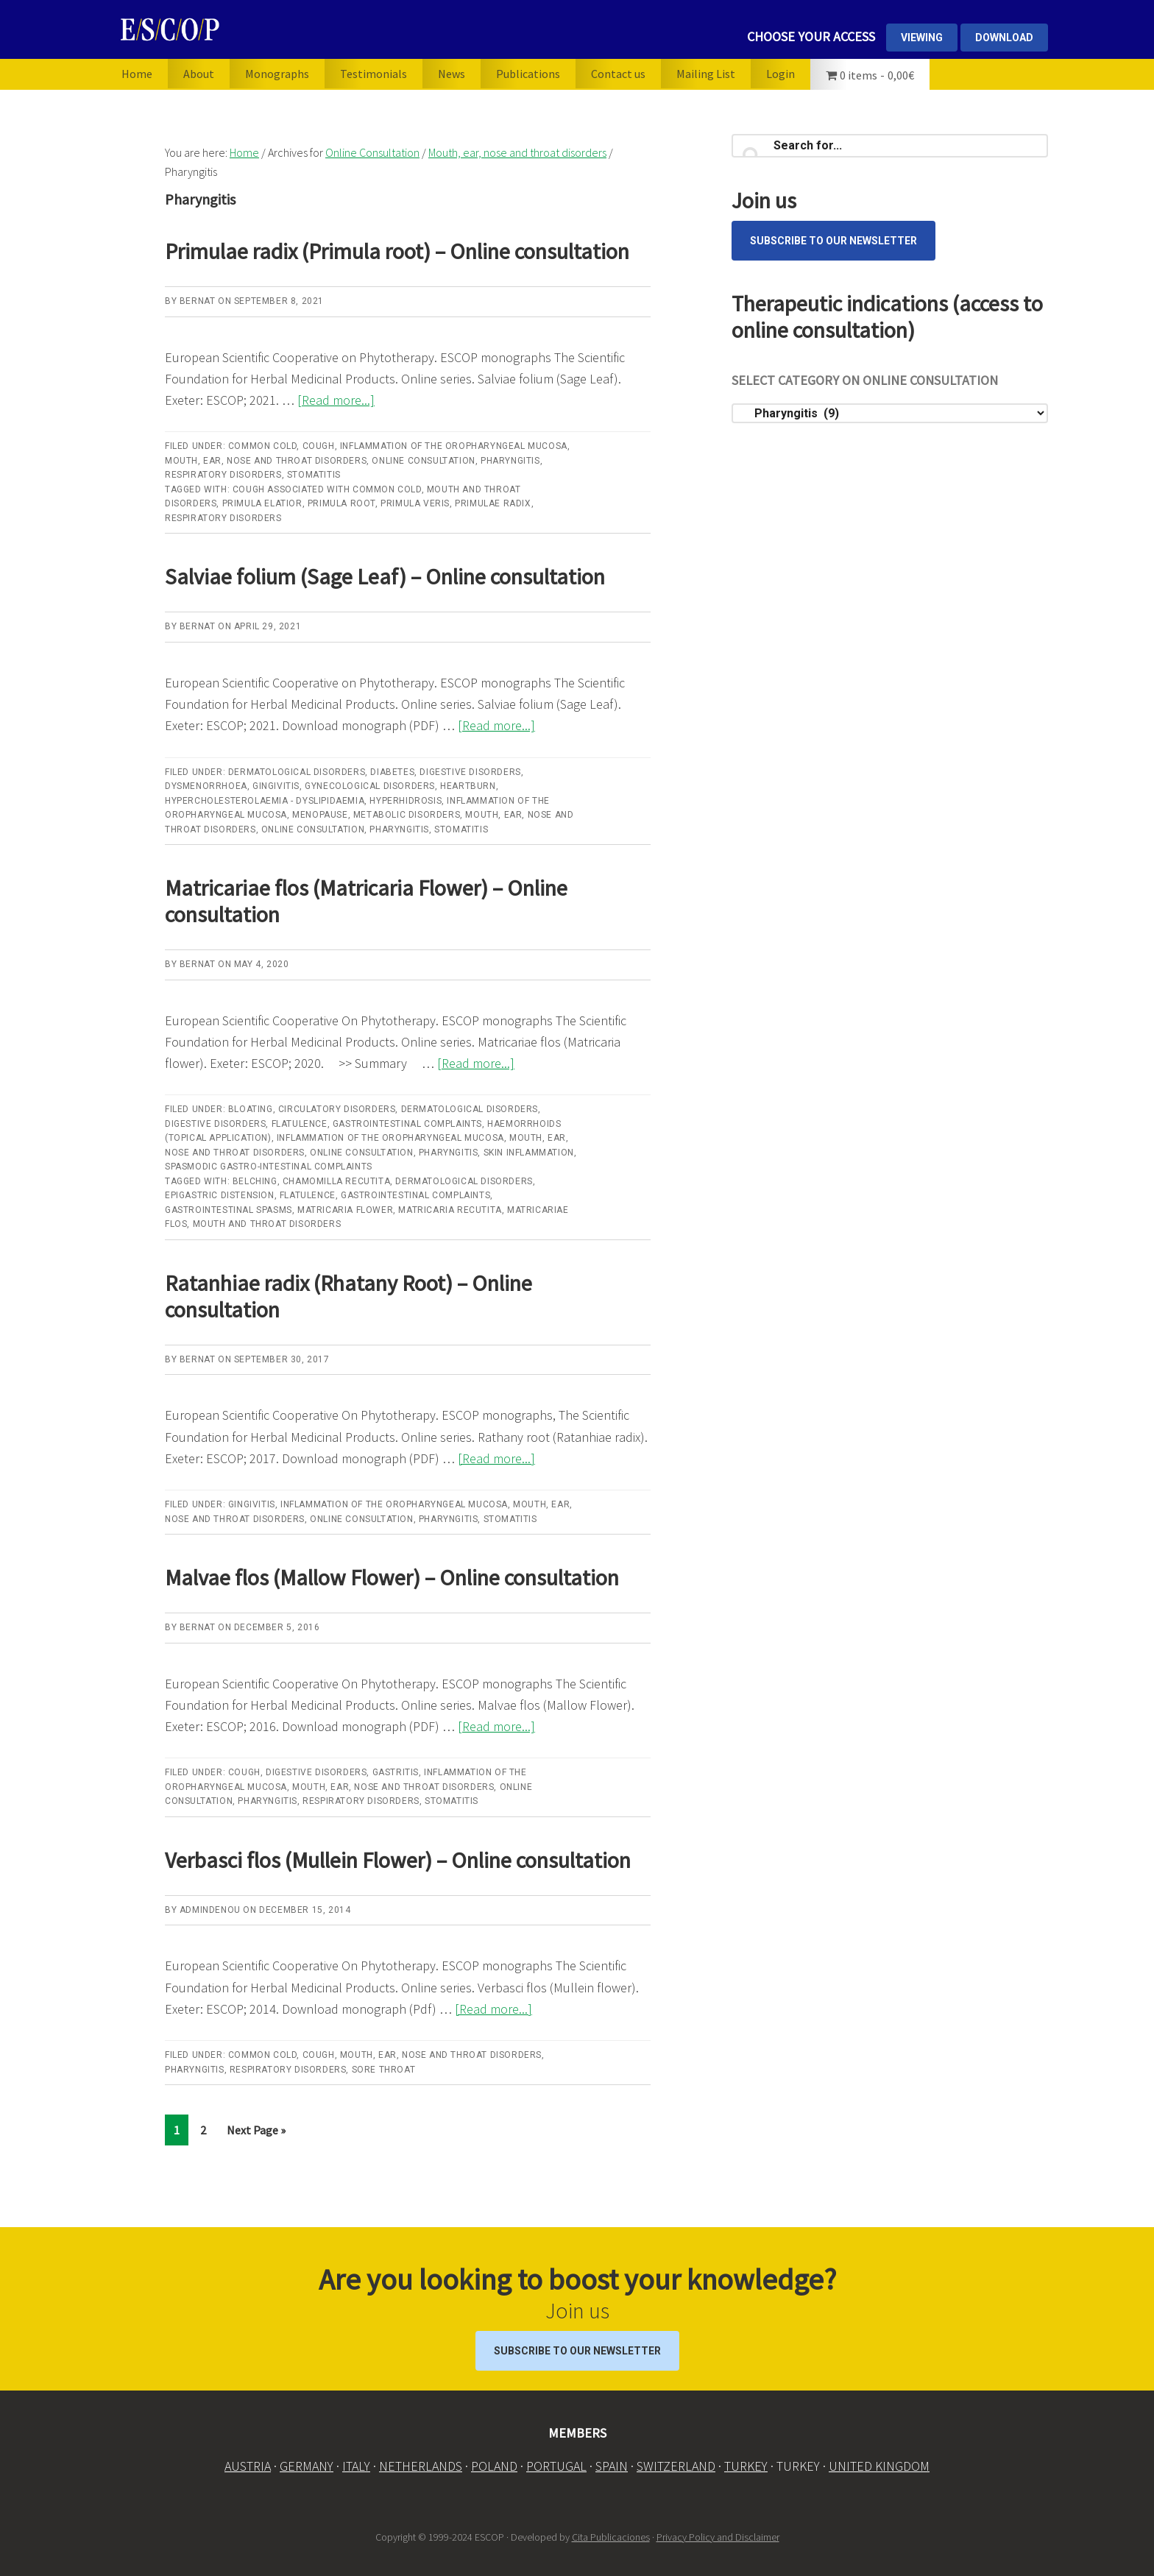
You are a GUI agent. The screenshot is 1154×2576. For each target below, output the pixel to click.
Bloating (250, 1109)
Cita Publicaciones (611, 2536)
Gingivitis (276, 786)
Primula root (341, 503)
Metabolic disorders (406, 815)
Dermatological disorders (296, 772)
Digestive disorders (470, 772)
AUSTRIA (247, 2466)
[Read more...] (336, 400)
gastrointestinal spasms (228, 1210)
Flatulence (300, 1124)
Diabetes (392, 772)
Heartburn (467, 786)
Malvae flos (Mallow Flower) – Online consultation (392, 1577)
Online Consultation (423, 461)
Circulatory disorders (337, 1109)
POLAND (494, 2466)
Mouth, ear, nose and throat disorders (266, 461)
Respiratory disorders (223, 475)
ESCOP (264, 29)
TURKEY (746, 2466)
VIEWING (922, 37)
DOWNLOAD (1004, 37)
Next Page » (256, 2132)
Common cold (262, 446)
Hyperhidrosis (405, 801)
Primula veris (415, 503)
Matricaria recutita (449, 1210)
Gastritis (395, 1772)
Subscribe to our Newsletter (833, 241)
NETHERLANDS (420, 2466)
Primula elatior (262, 503)
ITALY (356, 2466)
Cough (318, 446)
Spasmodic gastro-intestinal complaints (268, 1166)
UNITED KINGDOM (879, 2466)
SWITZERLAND (676, 2466)
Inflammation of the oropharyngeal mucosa (453, 446)
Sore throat (384, 2069)
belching (255, 1181)
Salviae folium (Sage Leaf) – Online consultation (385, 576)
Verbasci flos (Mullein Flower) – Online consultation (398, 1860)
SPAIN (611, 2466)
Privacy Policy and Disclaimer (717, 2536)
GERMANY (306, 2466)
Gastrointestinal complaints (407, 1124)
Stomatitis (314, 475)
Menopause (319, 815)
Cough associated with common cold (327, 489)
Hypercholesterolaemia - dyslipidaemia (264, 801)
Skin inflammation (529, 1152)
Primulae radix (493, 503)
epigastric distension (220, 1195)
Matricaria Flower (345, 1210)
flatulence (308, 1195)
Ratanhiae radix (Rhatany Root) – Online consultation (348, 1296)
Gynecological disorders (370, 786)
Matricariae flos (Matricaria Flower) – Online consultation (366, 901)
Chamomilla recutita (336, 1181)
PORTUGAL (556, 2466)
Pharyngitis (510, 461)
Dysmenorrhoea (206, 786)
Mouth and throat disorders (267, 1224)
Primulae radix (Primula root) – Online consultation (397, 251)
